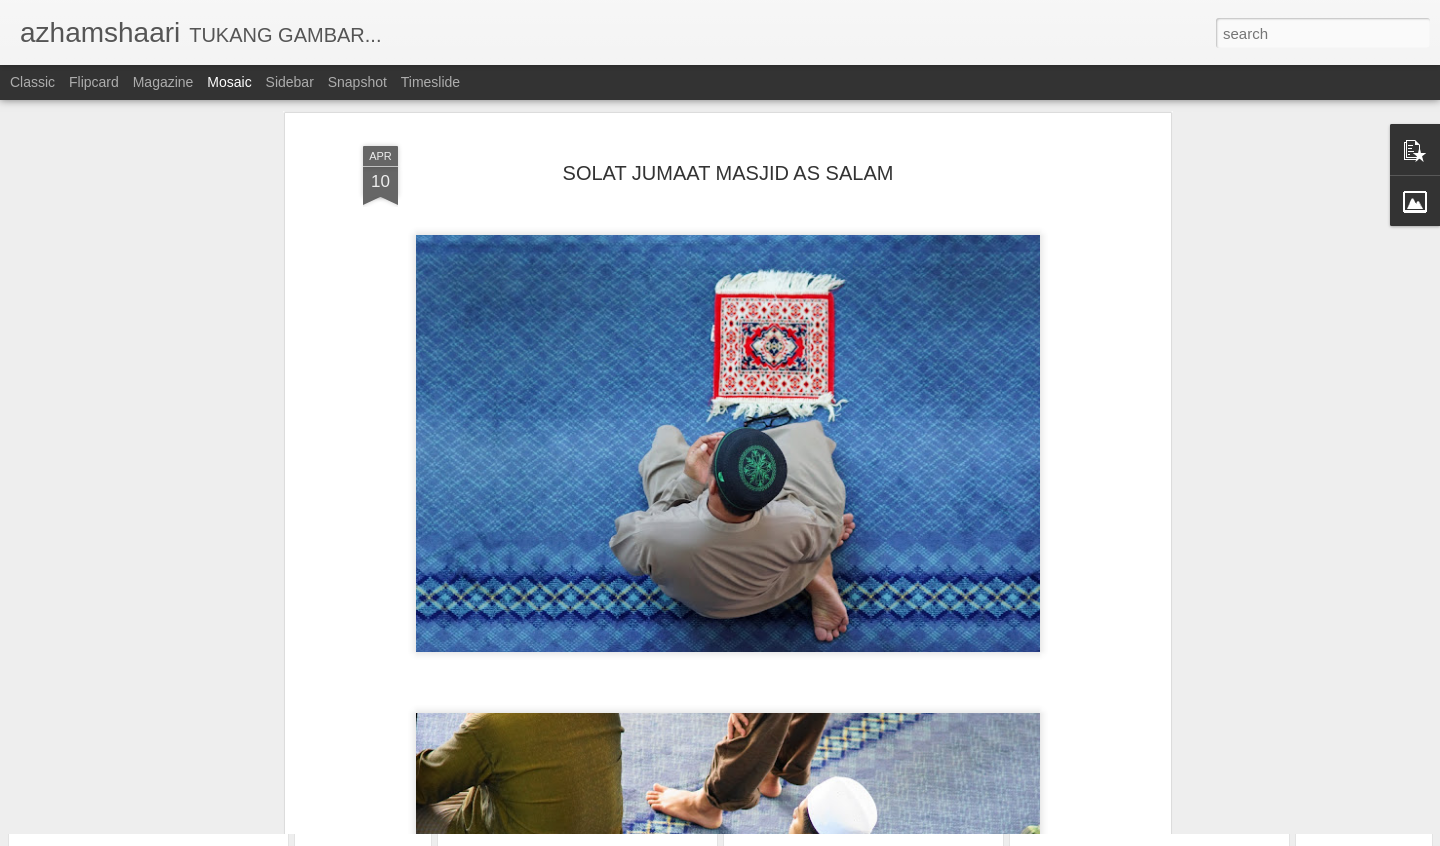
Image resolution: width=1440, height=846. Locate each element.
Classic (32, 82)
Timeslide (430, 82)
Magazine (163, 82)
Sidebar (290, 82)
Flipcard (94, 82)
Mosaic (229, 82)
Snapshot (357, 82)
